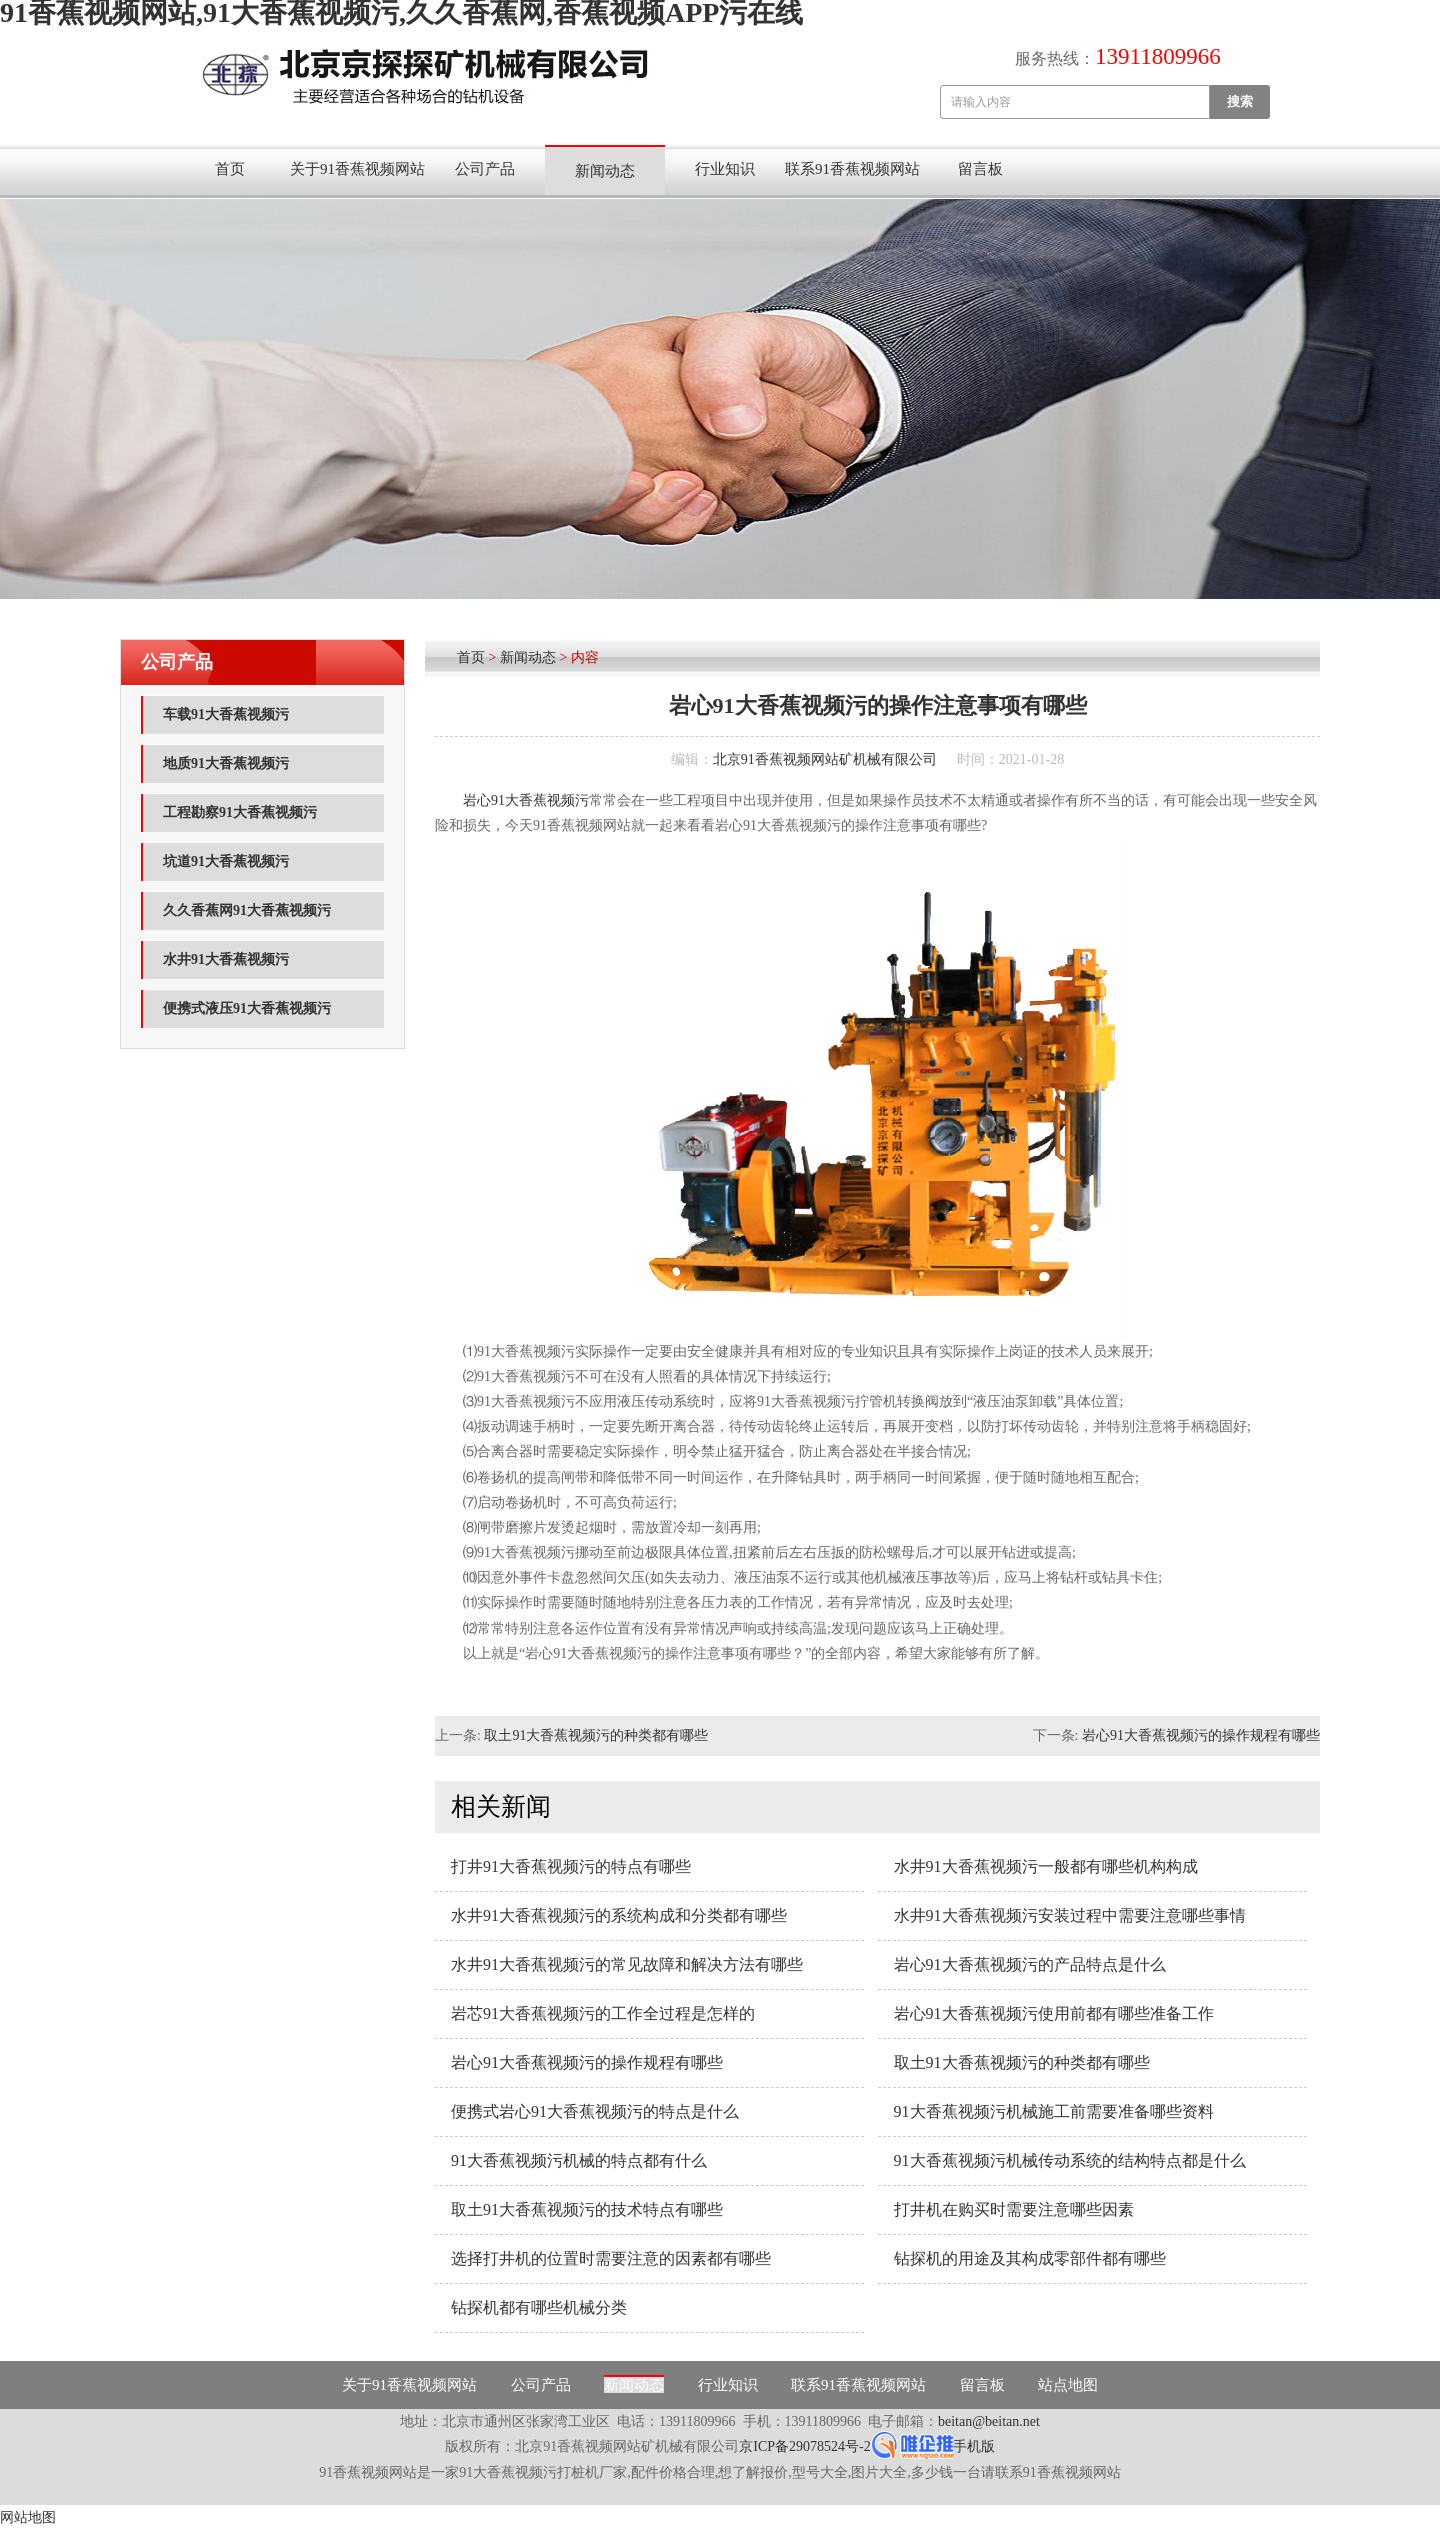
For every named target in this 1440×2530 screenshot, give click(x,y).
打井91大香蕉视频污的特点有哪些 (571, 1866)
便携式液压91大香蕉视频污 (247, 1008)
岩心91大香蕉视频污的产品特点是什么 (1030, 1964)
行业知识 (725, 169)
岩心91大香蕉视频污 (526, 800)
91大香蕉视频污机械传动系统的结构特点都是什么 (1070, 2160)
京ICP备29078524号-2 (804, 2446)
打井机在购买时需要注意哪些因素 (1014, 2209)
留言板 (980, 169)
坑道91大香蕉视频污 (226, 861)
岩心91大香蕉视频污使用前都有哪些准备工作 (1054, 2013)
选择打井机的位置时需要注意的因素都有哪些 (611, 2258)
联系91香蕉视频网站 (852, 169)
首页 (230, 169)
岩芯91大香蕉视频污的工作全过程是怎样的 (603, 2013)
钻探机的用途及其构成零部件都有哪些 (1030, 2258)
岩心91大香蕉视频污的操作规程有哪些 (1201, 1735)
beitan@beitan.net (989, 2421)
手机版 (974, 2446)
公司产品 (485, 169)
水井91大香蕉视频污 (226, 959)
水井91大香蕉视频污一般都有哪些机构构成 (1046, 1866)
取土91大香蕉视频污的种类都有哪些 (596, 1735)
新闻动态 (605, 171)
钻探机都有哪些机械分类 (539, 2307)
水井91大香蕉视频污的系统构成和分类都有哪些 (619, 1915)
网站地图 (28, 2517)
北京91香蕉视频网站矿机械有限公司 (825, 759)
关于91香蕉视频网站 (357, 169)
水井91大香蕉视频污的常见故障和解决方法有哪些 (627, 1964)
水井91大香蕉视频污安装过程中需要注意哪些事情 (1070, 1915)
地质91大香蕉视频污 (226, 763)
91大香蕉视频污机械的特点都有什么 (579, 2160)
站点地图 (1068, 2385)
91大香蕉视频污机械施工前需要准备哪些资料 (1054, 2111)
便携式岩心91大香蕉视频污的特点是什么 (595, 2111)
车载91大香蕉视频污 (226, 714)
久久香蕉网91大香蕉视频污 (247, 910)
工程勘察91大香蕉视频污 (240, 812)
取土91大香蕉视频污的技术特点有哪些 (587, 2209)
